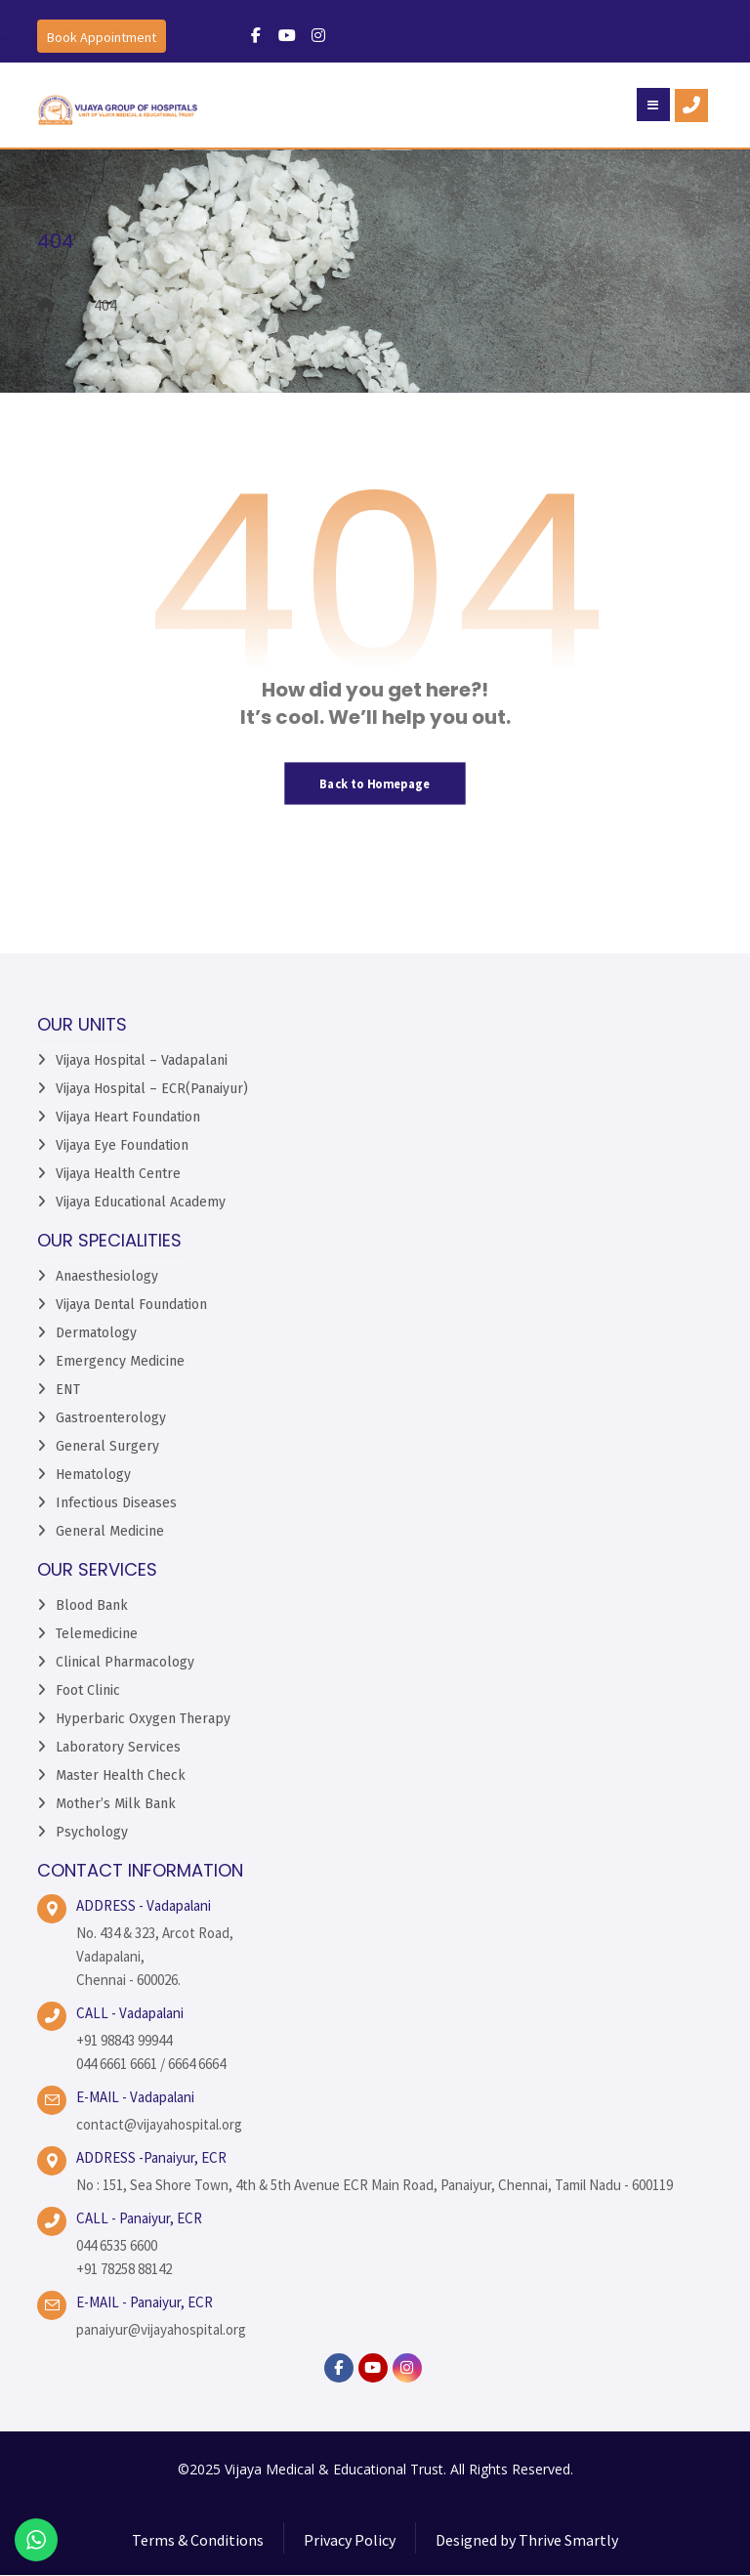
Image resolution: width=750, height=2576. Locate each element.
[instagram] (407, 2368)
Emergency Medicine (120, 1361)
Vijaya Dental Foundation (131, 1304)
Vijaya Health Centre (118, 1173)
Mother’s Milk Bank (116, 1803)
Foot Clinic (88, 1690)
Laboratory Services (118, 1747)
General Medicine (110, 1531)
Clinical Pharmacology (125, 1662)
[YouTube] (373, 2368)
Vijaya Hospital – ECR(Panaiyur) (152, 1088)
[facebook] (339, 2368)
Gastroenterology (111, 1418)
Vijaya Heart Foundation (128, 1117)
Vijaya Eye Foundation (122, 1145)
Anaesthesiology (107, 1276)
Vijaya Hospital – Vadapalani (142, 1060)
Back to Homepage (374, 783)
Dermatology (96, 1333)
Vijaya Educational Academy (141, 1202)
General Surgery (107, 1446)
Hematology (93, 1474)
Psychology (92, 1832)
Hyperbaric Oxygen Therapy (143, 1718)
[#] (255, 35)
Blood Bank (92, 1605)
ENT (68, 1389)
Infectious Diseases (116, 1503)
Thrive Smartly (568, 2540)
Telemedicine (97, 1634)
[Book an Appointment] (101, 36)
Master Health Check (121, 1775)
